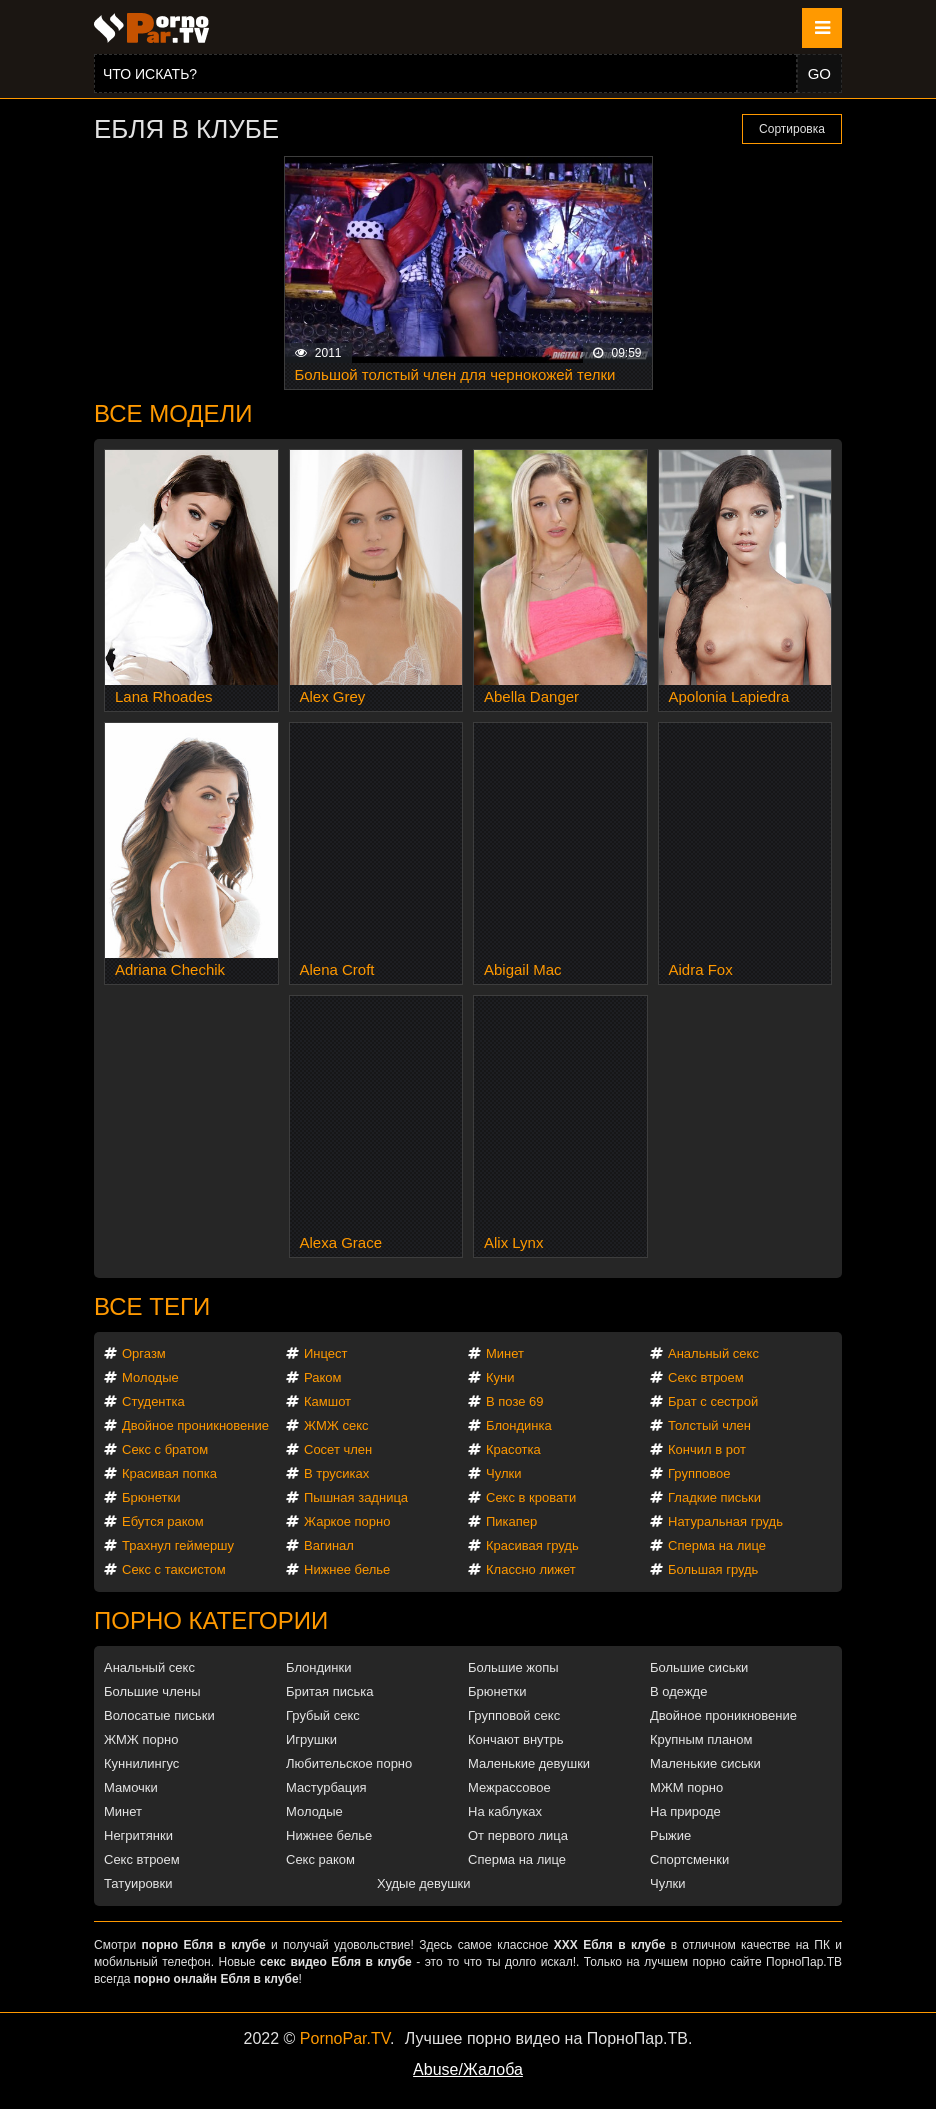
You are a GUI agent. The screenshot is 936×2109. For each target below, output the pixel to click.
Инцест (326, 1353)
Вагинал (329, 1545)
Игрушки (311, 1739)
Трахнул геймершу (178, 1545)
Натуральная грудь (725, 1521)
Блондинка (519, 1425)
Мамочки (131, 1787)
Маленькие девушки (529, 1763)
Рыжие (670, 1835)
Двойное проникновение (195, 1425)
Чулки (503, 1473)
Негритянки (138, 1835)
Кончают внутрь (516, 1739)
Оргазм (144, 1353)
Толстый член (709, 1425)
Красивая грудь (532, 1545)
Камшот (327, 1401)
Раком (322, 1377)
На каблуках (505, 1811)
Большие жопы (513, 1667)
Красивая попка (169, 1473)
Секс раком (320, 1859)
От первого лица (518, 1835)
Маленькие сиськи (705, 1763)
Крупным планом (701, 1739)
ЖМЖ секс (336, 1425)
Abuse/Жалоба (468, 2069)
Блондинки (319, 1667)
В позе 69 (515, 1401)
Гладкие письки (714, 1497)
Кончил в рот (707, 1449)
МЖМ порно (686, 1787)
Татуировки (138, 1883)
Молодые (150, 1377)
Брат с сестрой (713, 1401)
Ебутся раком (163, 1521)
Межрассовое (509, 1787)
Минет (505, 1353)
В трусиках (336, 1473)
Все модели (173, 413)
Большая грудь (713, 1569)
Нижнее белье (347, 1569)
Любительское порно (349, 1763)
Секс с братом (165, 1449)
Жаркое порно (347, 1521)
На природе (685, 1811)
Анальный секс (713, 1353)
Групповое (699, 1473)
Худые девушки (424, 1883)
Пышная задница (356, 1497)
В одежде (678, 1691)
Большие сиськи (699, 1667)
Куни (500, 1377)
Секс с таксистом (174, 1569)
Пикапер (511, 1521)
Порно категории (211, 1620)
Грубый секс (323, 1715)
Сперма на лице (717, 1545)
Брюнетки (151, 1497)
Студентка (153, 1401)
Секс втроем (706, 1377)
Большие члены (152, 1691)
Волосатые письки (159, 1715)
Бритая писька (330, 1691)
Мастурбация (326, 1787)
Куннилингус (141, 1763)
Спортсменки (689, 1859)
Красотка (513, 1449)
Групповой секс (514, 1715)
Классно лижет (531, 1569)
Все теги (152, 1306)
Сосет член (338, 1449)
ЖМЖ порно (141, 1739)
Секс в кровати (531, 1497)
